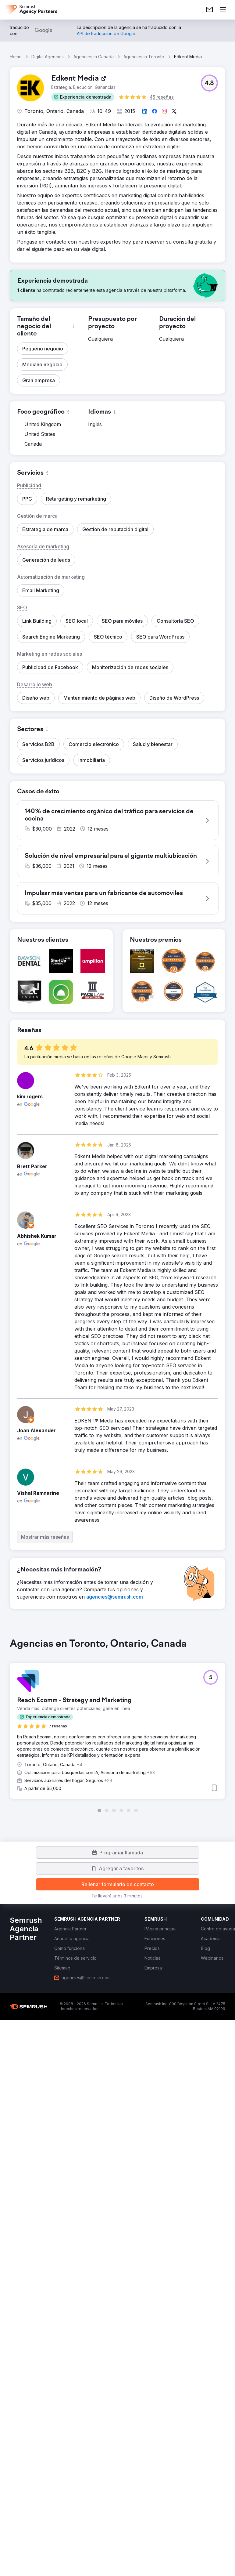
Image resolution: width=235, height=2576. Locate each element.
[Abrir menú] (222, 10)
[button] (82, 97)
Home (16, 56)
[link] (209, 10)
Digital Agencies (47, 56)
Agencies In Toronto (143, 56)
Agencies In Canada (93, 56)
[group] (117, 1725)
